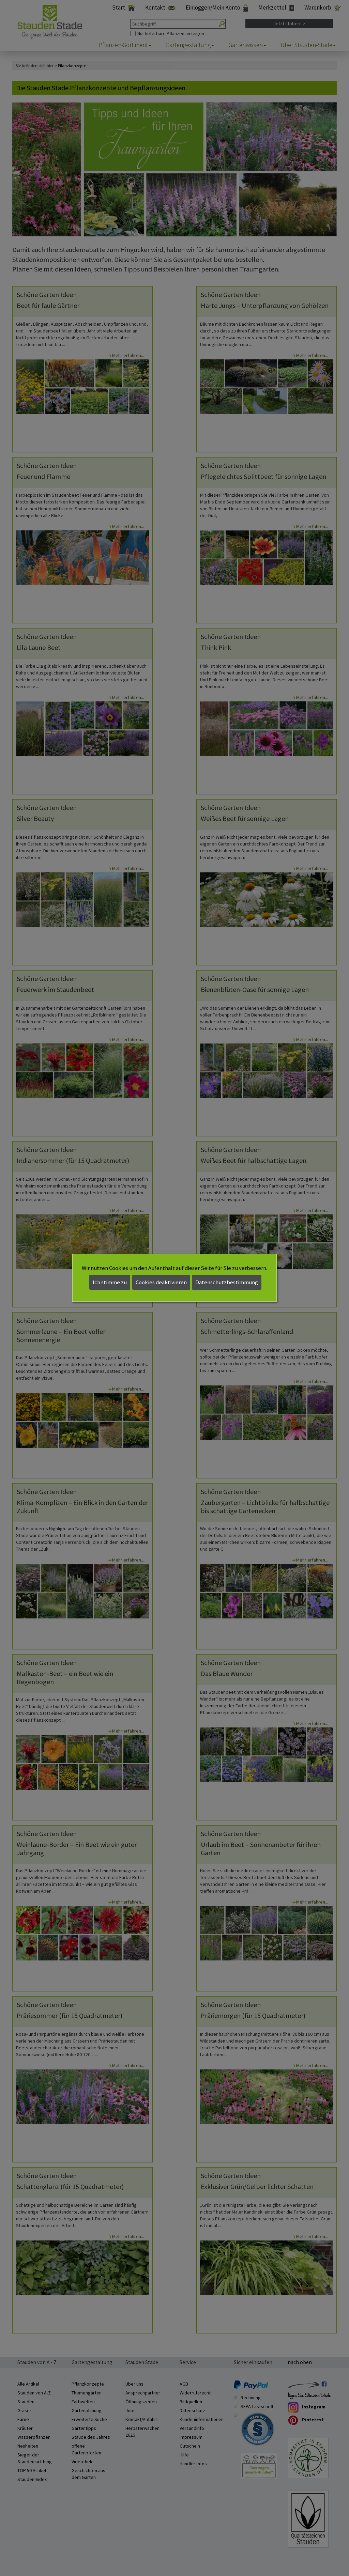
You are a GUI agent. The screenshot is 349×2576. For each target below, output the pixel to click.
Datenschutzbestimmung (226, 1282)
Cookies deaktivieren (161, 1282)
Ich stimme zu (110, 1282)
